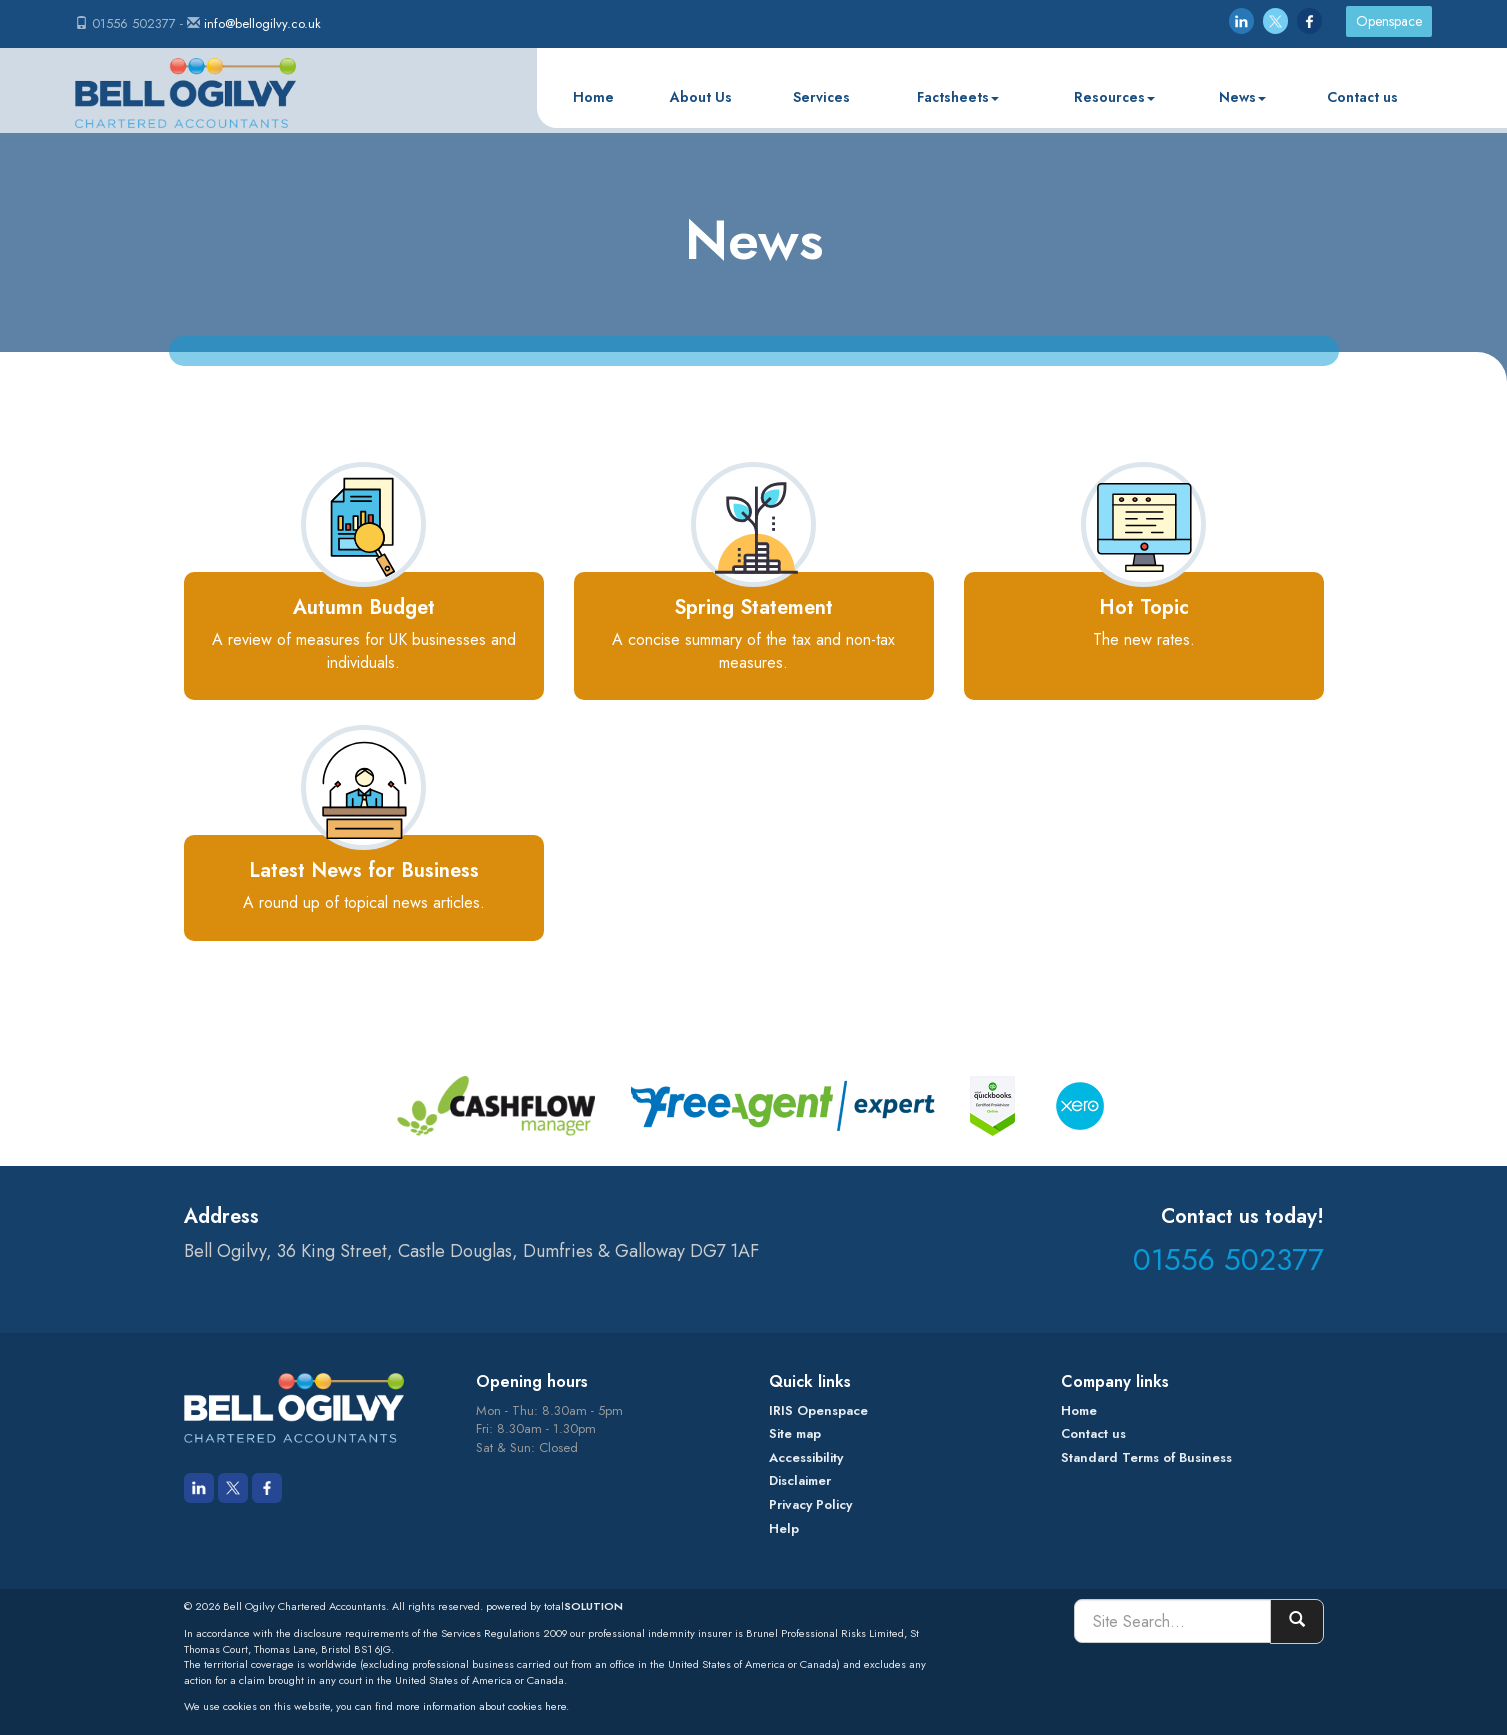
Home (593, 97)
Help (784, 1528)
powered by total (554, 1606)
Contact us (1362, 97)
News (1242, 97)
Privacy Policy (810, 1504)
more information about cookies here (481, 1706)
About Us (701, 97)
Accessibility (806, 1457)
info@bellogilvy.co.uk (262, 23)
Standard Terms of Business (1146, 1457)
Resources (1114, 97)
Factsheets (958, 97)
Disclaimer (800, 1480)
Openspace (1389, 21)
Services (821, 97)
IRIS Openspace (818, 1410)
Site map (795, 1433)
